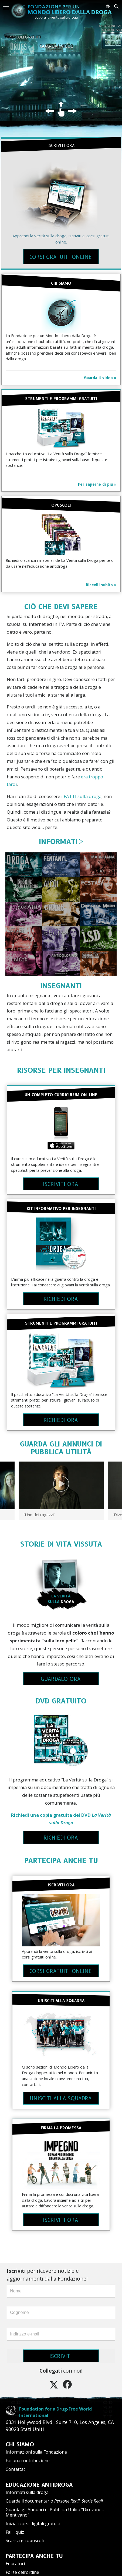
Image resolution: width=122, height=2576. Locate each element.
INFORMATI (61, 841)
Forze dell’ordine (22, 2566)
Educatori (15, 2557)
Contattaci (16, 2463)
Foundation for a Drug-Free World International (57, 2409)
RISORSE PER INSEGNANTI (61, 1070)
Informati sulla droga (27, 2486)
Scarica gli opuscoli (25, 2534)
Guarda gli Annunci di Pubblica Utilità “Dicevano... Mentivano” (55, 2505)
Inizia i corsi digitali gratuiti (33, 2517)
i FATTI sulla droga (81, 796)
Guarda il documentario (54, 2494)
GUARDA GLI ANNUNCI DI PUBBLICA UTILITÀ (61, 1448)
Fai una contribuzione (28, 2454)
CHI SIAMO (20, 2438)
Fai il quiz (15, 2526)
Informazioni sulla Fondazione (36, 2445)
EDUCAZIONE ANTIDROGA (39, 2478)
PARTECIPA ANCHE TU (61, 1860)
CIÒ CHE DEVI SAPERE (61, 606)
